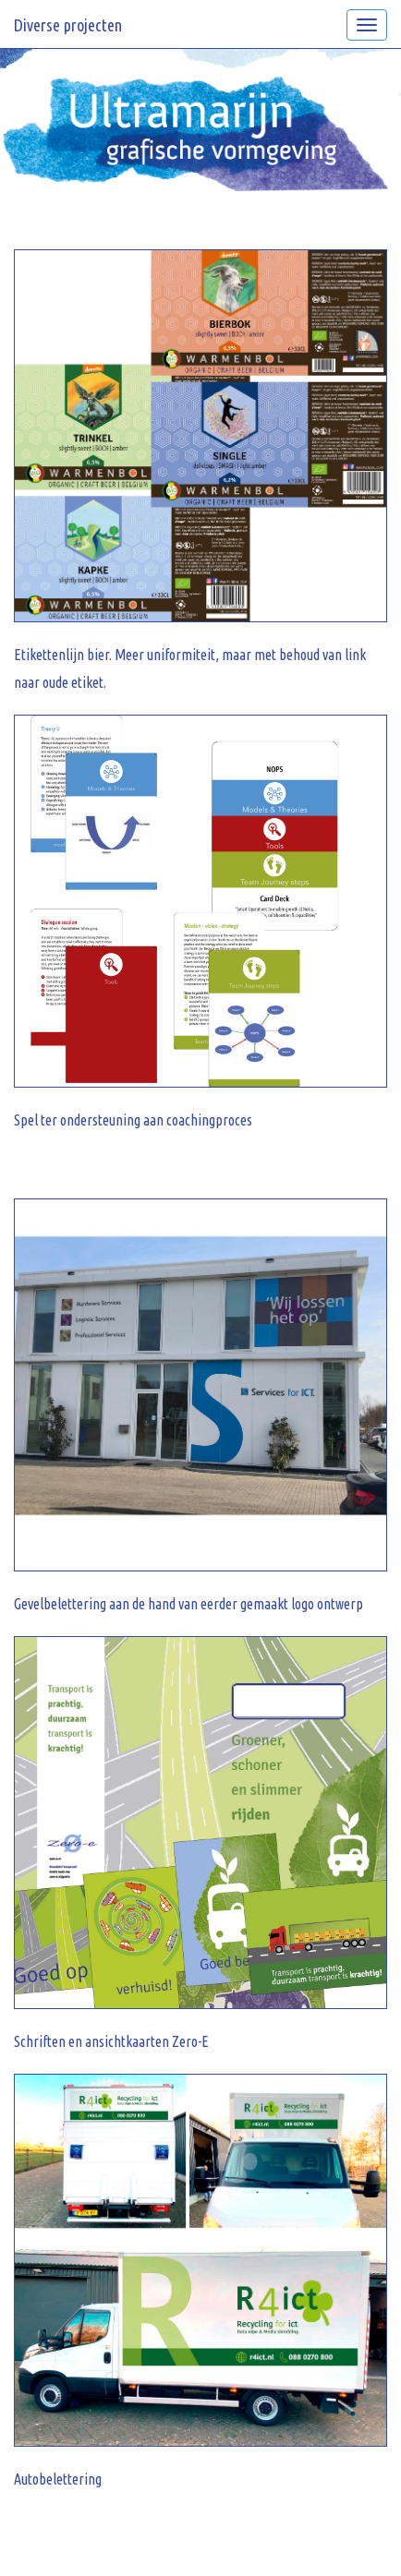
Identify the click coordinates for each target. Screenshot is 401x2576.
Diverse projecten (68, 25)
